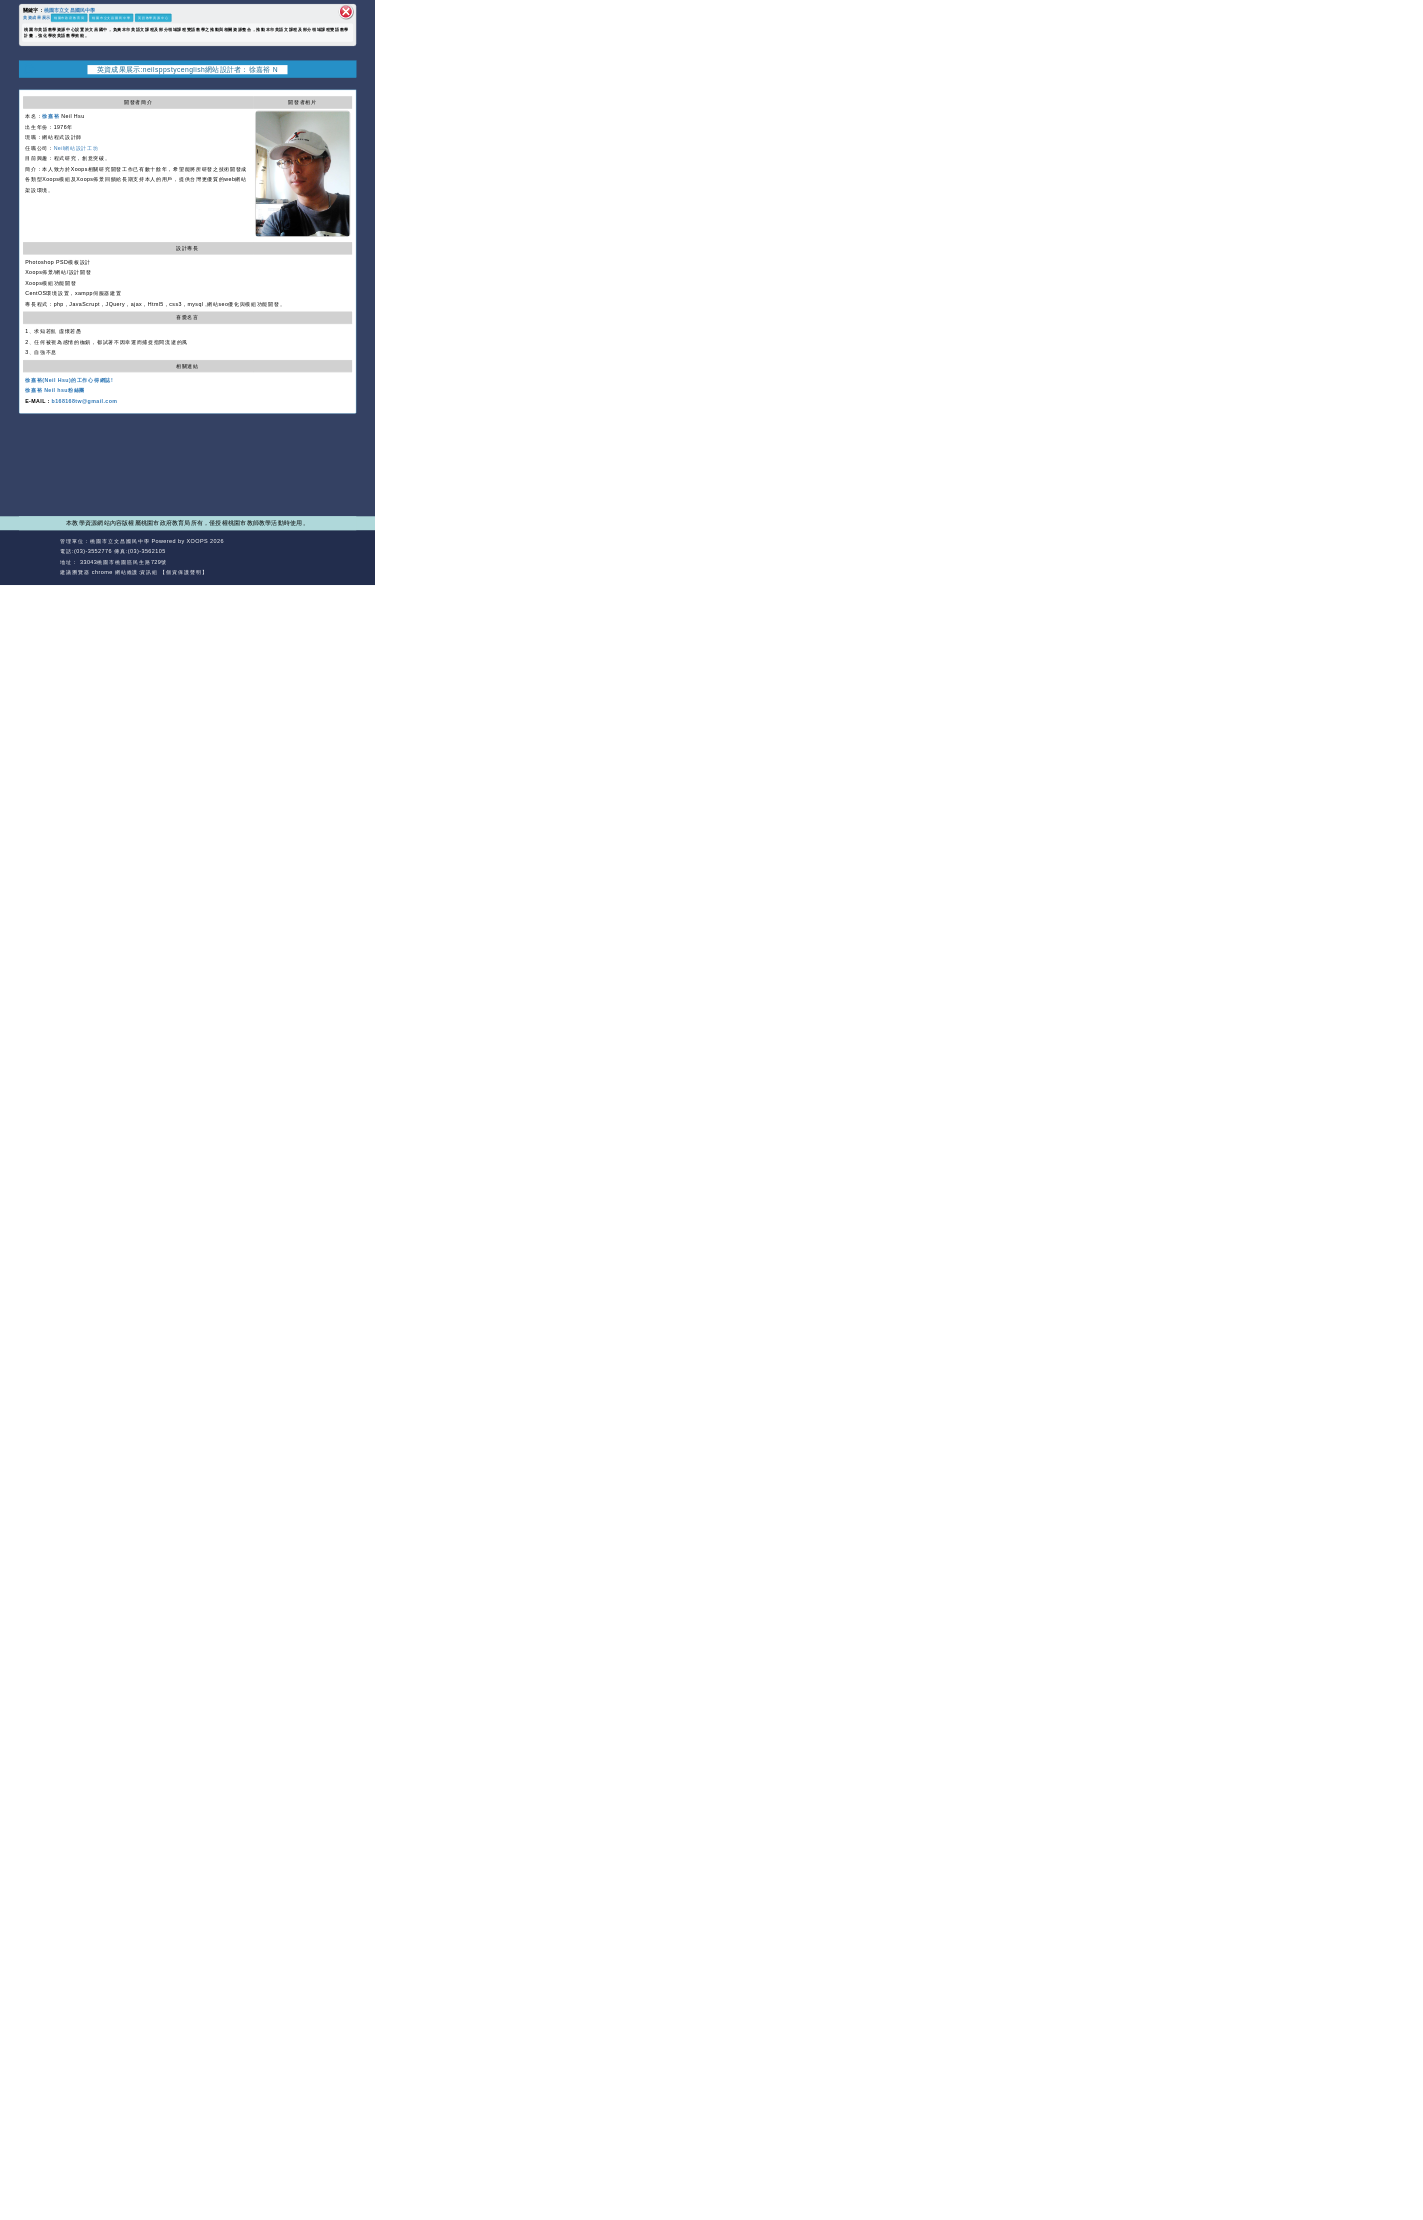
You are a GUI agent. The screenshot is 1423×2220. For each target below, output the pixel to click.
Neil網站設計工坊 (76, 148)
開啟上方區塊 (347, 84)
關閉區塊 (345, 12)
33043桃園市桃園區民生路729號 (122, 562)
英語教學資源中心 (153, 18)
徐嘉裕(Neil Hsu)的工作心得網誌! (69, 380)
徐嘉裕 (50, 116)
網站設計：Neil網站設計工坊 (38, 557)
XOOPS (198, 541)
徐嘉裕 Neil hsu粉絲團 (55, 390)
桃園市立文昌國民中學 (70, 9)
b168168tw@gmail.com (85, 401)
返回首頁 (308, 551)
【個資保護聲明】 (184, 572)
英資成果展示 (37, 17)
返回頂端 (342, 551)
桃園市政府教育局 (69, 18)
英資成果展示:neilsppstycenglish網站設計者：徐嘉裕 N (187, 69)
